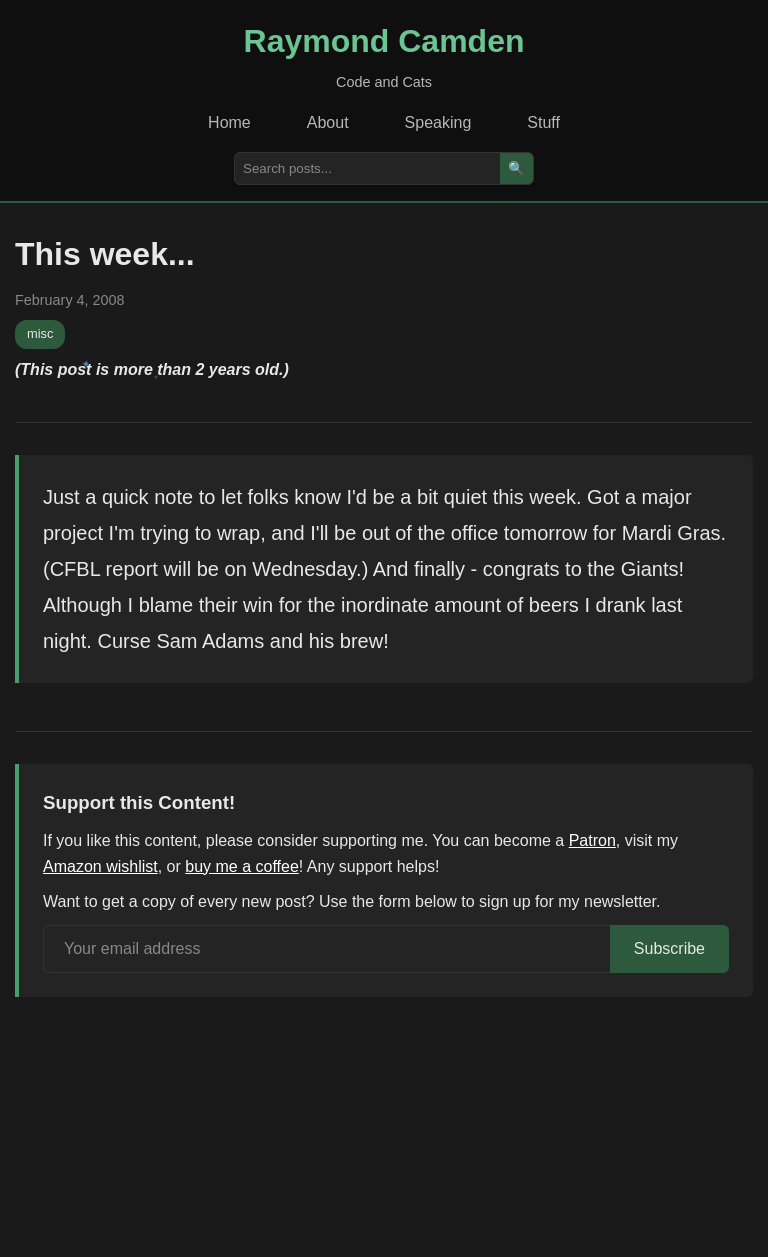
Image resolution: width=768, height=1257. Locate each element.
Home (229, 122)
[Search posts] (367, 168)
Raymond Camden (384, 41)
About (328, 122)
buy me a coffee (242, 866)
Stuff (543, 122)
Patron (592, 840)
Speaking (438, 122)
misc (40, 333)
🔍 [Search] (516, 168)
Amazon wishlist (100, 866)
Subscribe (669, 948)
